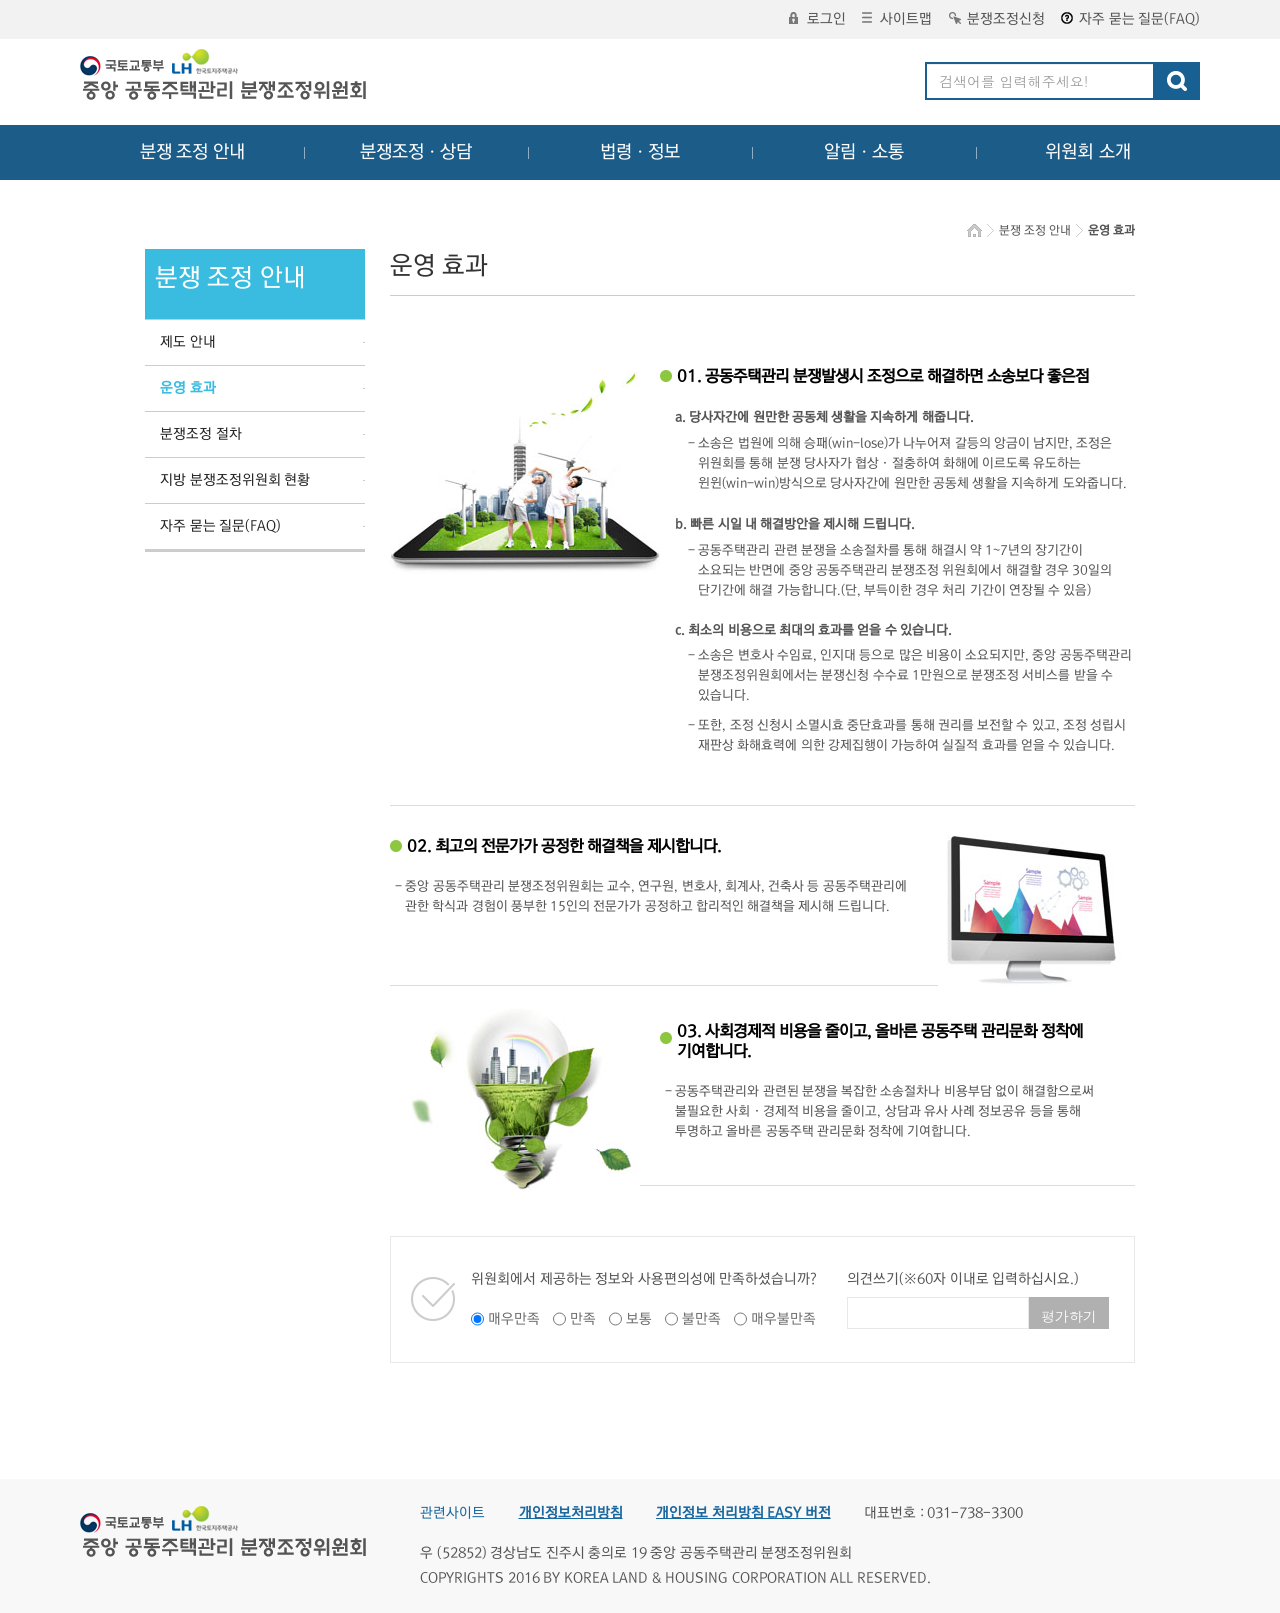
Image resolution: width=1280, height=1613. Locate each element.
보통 (639, 1319)
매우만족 (514, 1319)
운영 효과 (188, 388)
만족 (583, 1319)
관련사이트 (452, 1513)
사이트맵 (897, 19)
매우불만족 (783, 1319)
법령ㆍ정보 (640, 152)
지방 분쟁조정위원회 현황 (235, 480)
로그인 (817, 19)
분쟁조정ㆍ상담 (416, 152)
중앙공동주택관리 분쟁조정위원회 (225, 77)
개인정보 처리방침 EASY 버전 (743, 1513)
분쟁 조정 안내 (192, 152)
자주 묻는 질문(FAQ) (1130, 19)
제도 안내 (188, 342)
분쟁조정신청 (997, 19)
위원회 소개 (1088, 152)
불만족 (701, 1319)
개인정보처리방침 (571, 1513)
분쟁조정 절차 (201, 434)
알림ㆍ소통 (864, 152)
